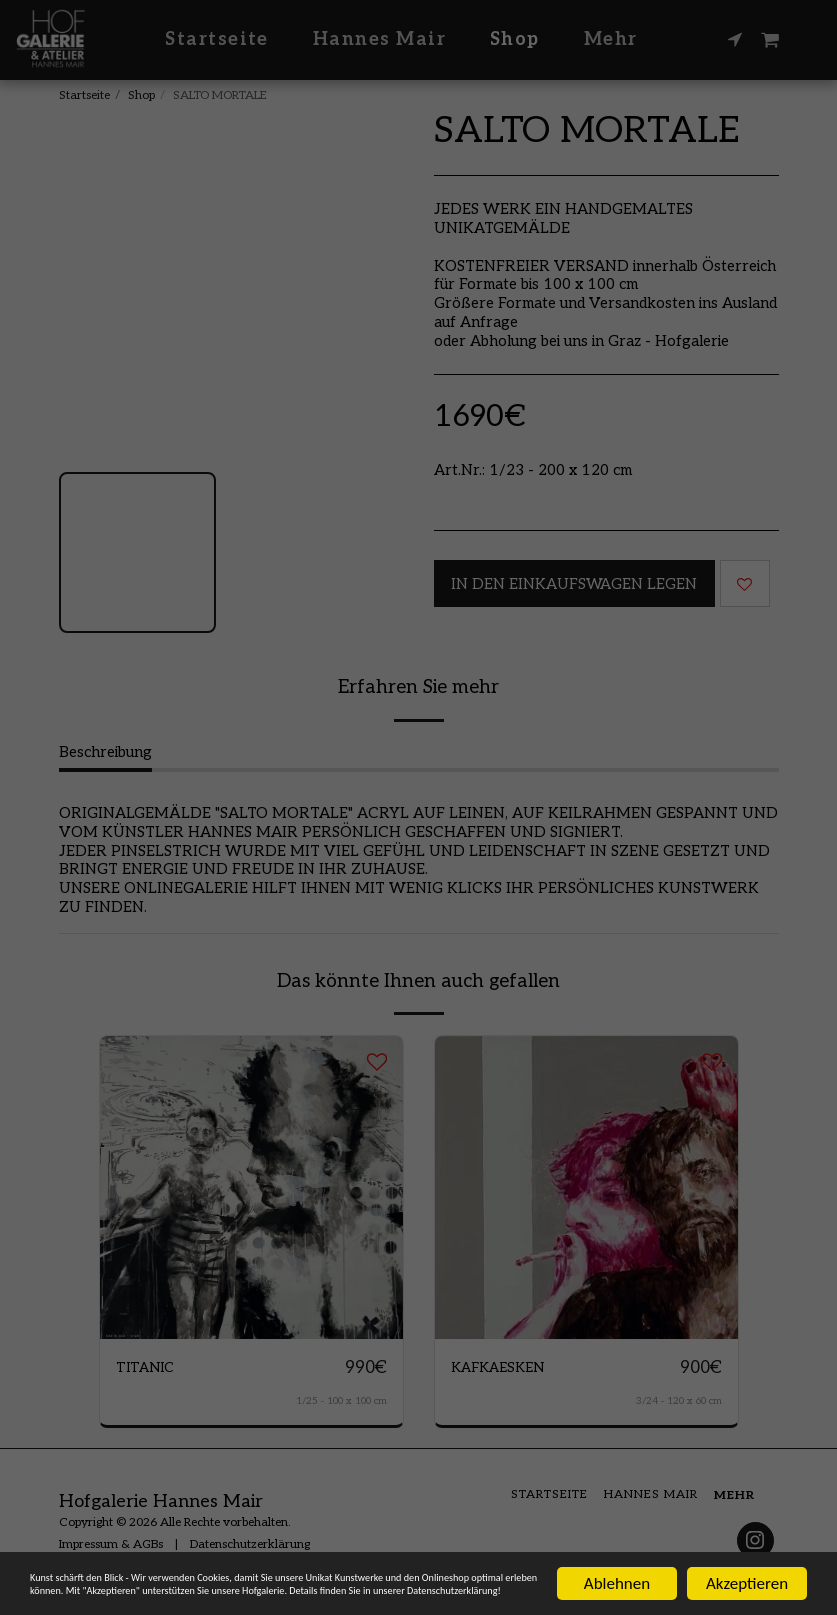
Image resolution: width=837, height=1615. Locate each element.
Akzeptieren (747, 1544)
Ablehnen (617, 1544)
